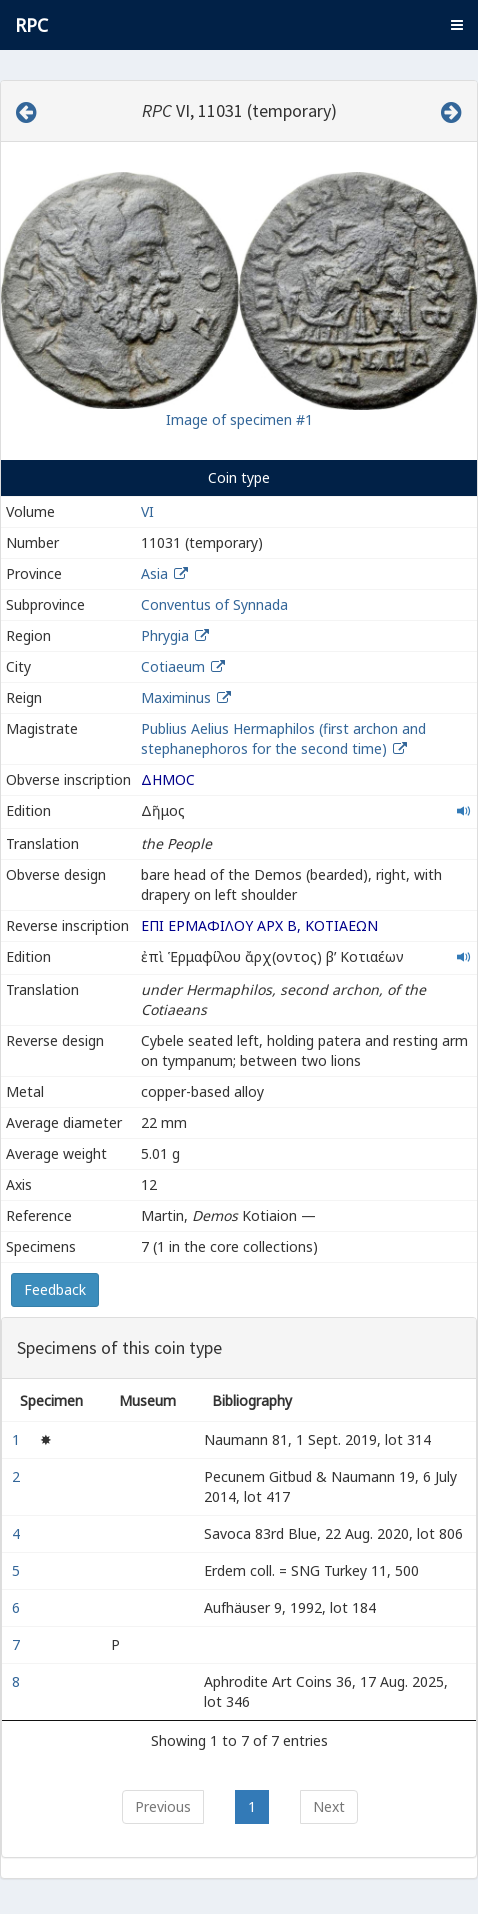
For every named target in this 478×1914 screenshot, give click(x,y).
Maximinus (176, 697)
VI (147, 511)
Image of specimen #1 (239, 419)
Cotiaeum (173, 666)
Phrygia (165, 635)
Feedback (55, 1289)
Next (329, 1806)
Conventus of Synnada (214, 604)
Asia (154, 573)
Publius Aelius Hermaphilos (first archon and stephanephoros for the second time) (283, 738)
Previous (163, 1806)
